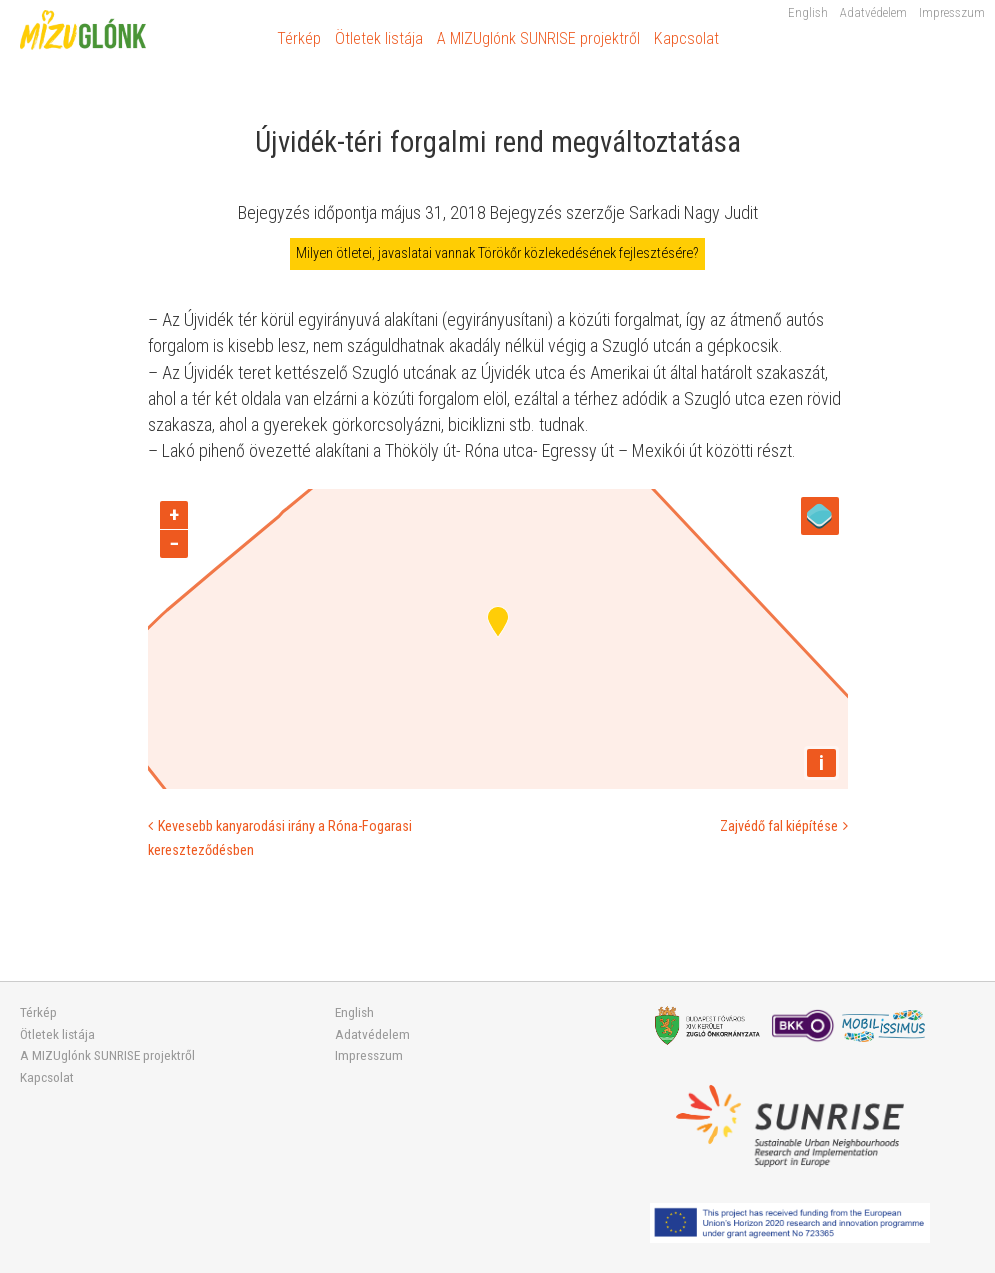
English (808, 12)
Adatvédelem (873, 12)
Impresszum (952, 12)
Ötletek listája (379, 38)
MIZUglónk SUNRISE (120, 30)
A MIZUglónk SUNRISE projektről (538, 38)
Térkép (299, 38)
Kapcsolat (686, 38)
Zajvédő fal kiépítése (779, 826)
